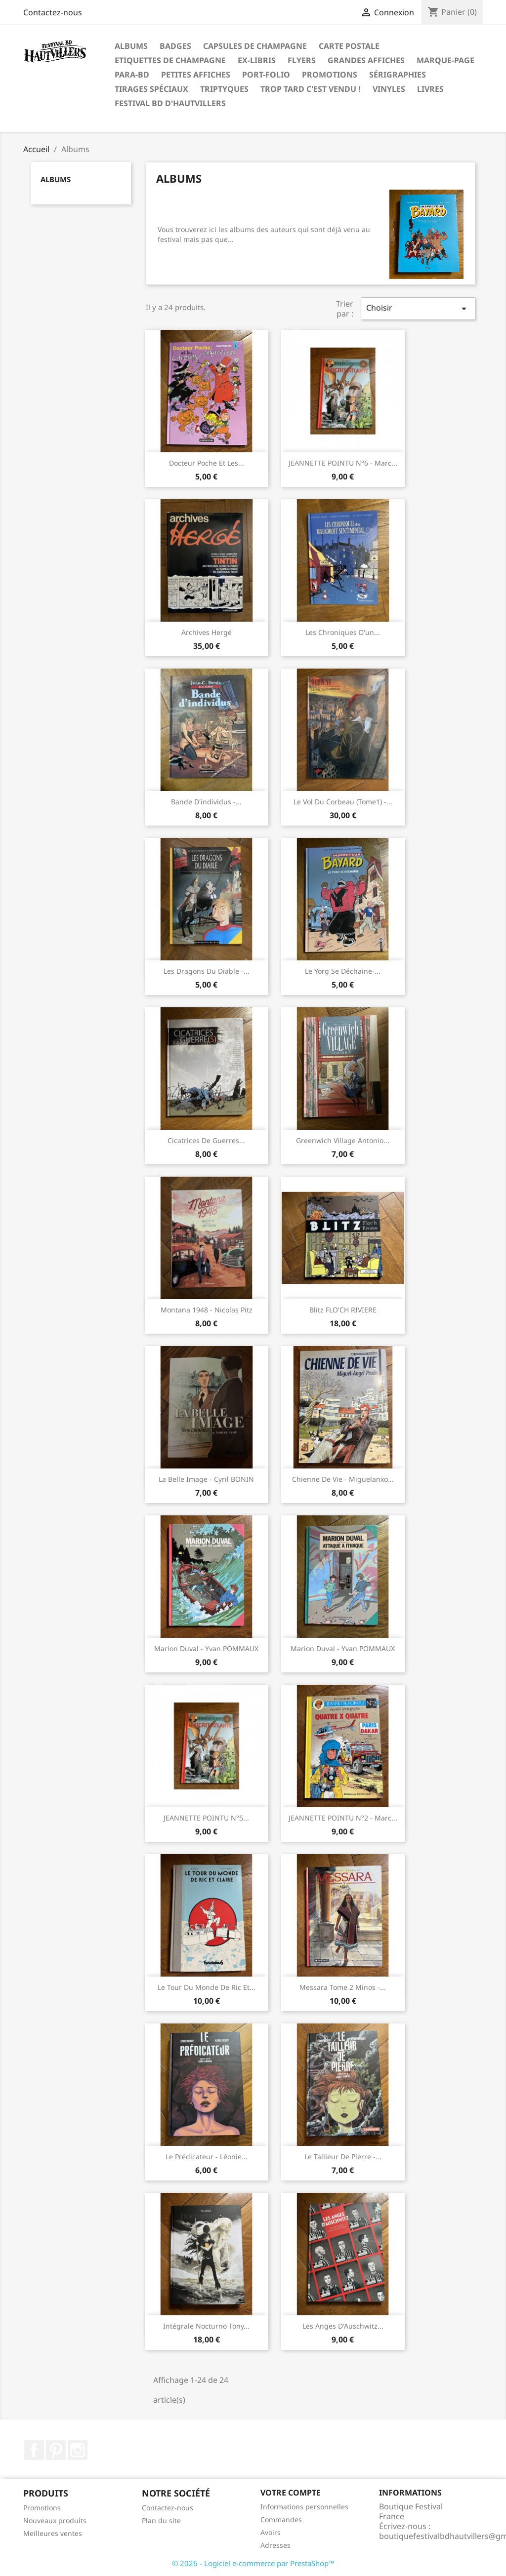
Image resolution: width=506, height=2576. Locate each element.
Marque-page (445, 60)
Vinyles (389, 88)
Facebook (34, 2450)
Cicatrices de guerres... (206, 1140)
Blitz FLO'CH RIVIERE (343, 1309)
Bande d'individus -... (206, 801)
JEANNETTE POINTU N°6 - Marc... (343, 463)
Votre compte (290, 2492)
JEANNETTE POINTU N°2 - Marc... (343, 1818)
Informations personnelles (304, 2506)
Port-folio (266, 74)
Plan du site (161, 2520)
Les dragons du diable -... (207, 971)
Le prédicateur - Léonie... (207, 2156)
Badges (175, 45)
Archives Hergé (206, 632)
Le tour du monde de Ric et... (206, 1987)
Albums (131, 45)
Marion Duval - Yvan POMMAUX (206, 1648)
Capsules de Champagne (255, 45)
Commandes (281, 2519)
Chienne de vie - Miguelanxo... (343, 1479)
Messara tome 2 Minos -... (342, 1987)
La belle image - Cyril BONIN (206, 1479)
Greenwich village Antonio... (342, 1140)
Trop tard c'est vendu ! (310, 88)
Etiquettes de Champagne (170, 60)
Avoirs (270, 2532)
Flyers (302, 60)
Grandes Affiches (366, 60)
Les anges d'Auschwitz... (342, 2326)
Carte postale (349, 45)
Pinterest (56, 2450)
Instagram (77, 2450)
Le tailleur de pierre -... (342, 2156)
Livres (430, 88)
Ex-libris (257, 60)
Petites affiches (195, 74)
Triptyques (224, 88)
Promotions (329, 74)
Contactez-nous (52, 12)
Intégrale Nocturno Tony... (206, 2326)
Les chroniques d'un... (342, 632)
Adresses (275, 2545)
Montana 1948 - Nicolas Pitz (207, 1309)
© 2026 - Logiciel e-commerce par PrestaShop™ (253, 2563)
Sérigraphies (397, 74)
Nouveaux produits (54, 2520)
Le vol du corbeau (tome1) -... (343, 801)
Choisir (418, 308)
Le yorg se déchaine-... (342, 971)
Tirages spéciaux (151, 88)
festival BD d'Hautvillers (170, 103)
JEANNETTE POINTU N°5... (206, 1818)
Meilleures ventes (52, 2533)
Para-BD (132, 74)
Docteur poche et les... (206, 463)
